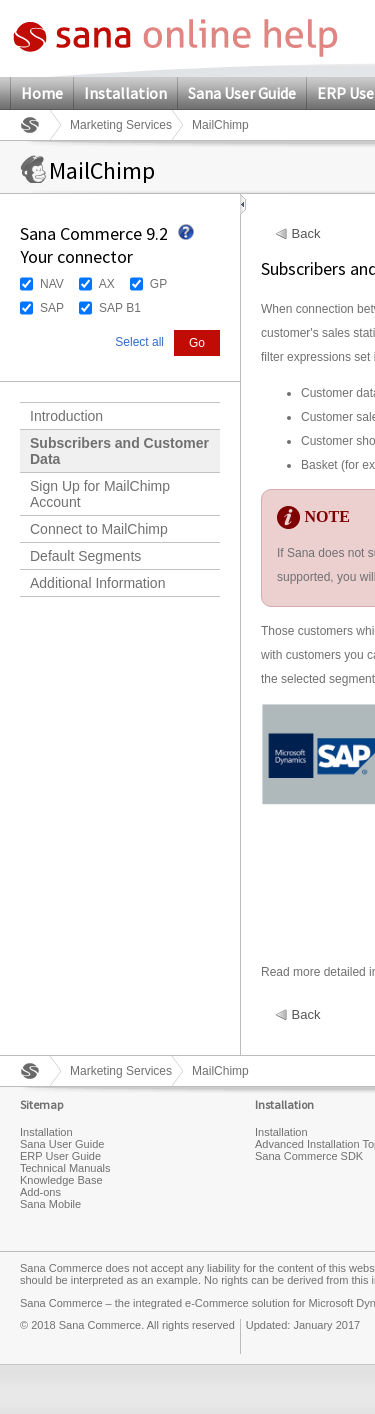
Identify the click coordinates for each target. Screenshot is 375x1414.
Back (306, 234)
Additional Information (97, 583)
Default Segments (85, 556)
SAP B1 (120, 308)
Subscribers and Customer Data (119, 451)
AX (107, 284)
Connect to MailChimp (99, 529)
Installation (125, 93)
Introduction (66, 416)
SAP (52, 308)
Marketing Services (121, 125)
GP (158, 284)
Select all (139, 342)
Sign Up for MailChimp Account (100, 494)
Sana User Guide (242, 93)
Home (42, 93)
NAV (52, 284)
